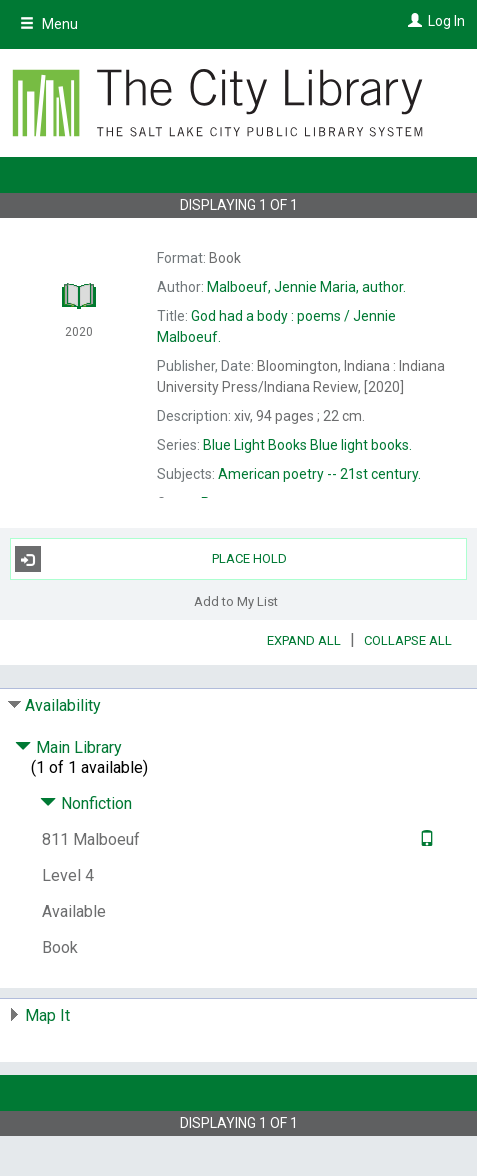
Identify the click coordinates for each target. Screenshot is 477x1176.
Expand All (304, 640)
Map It (47, 1015)
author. (306, 287)
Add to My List (236, 600)
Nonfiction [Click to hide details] (86, 803)
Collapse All (408, 640)
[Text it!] (424, 839)
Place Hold (151, 559)
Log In (446, 21)
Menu (49, 24)
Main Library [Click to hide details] (68, 747)
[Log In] (412, 21)
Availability (63, 705)
